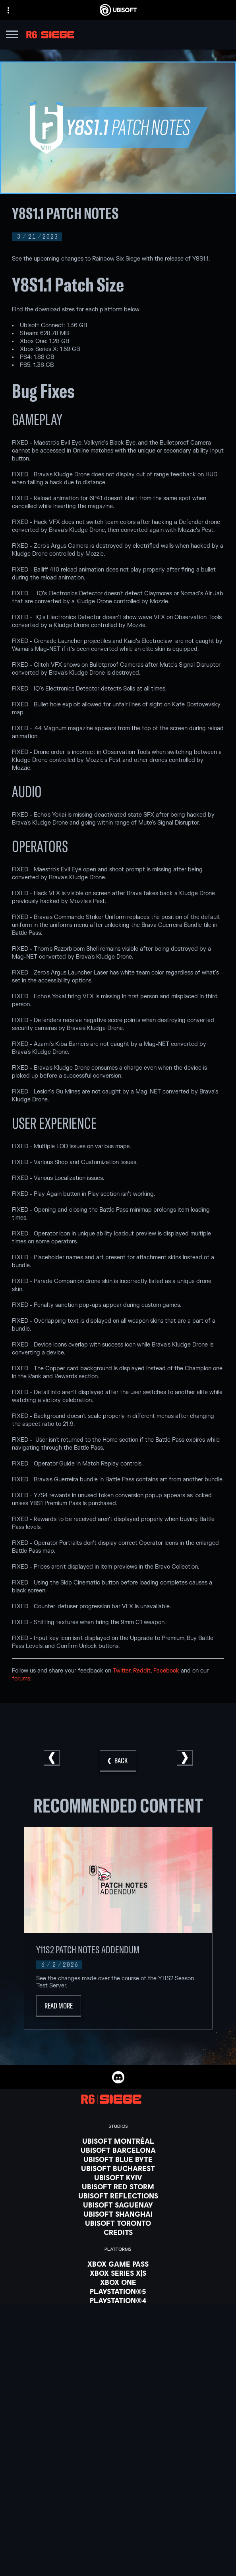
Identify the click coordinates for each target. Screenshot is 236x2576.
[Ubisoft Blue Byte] (118, 2159)
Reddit (142, 1670)
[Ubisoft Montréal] (118, 2141)
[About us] (118, 2571)
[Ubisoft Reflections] (118, 2196)
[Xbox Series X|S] (118, 2273)
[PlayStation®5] (118, 2291)
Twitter (121, 1670)
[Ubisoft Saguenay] (118, 2205)
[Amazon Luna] (118, 2319)
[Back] (118, 1761)
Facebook (166, 1670)
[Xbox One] (118, 2282)
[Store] (118, 2551)
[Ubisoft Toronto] (118, 2223)
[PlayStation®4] (118, 2300)
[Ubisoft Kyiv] (118, 2177)
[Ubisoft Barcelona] (118, 2150)
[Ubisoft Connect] (118, 2561)
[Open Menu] (12, 35)
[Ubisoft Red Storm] (118, 2186)
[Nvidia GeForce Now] (118, 2350)
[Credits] (118, 2232)
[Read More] (58, 2006)
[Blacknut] (118, 2359)
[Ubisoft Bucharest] (118, 2168)
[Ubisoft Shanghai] (118, 2214)
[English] (118, 2485)
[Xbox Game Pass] (118, 2264)
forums (21, 1678)
